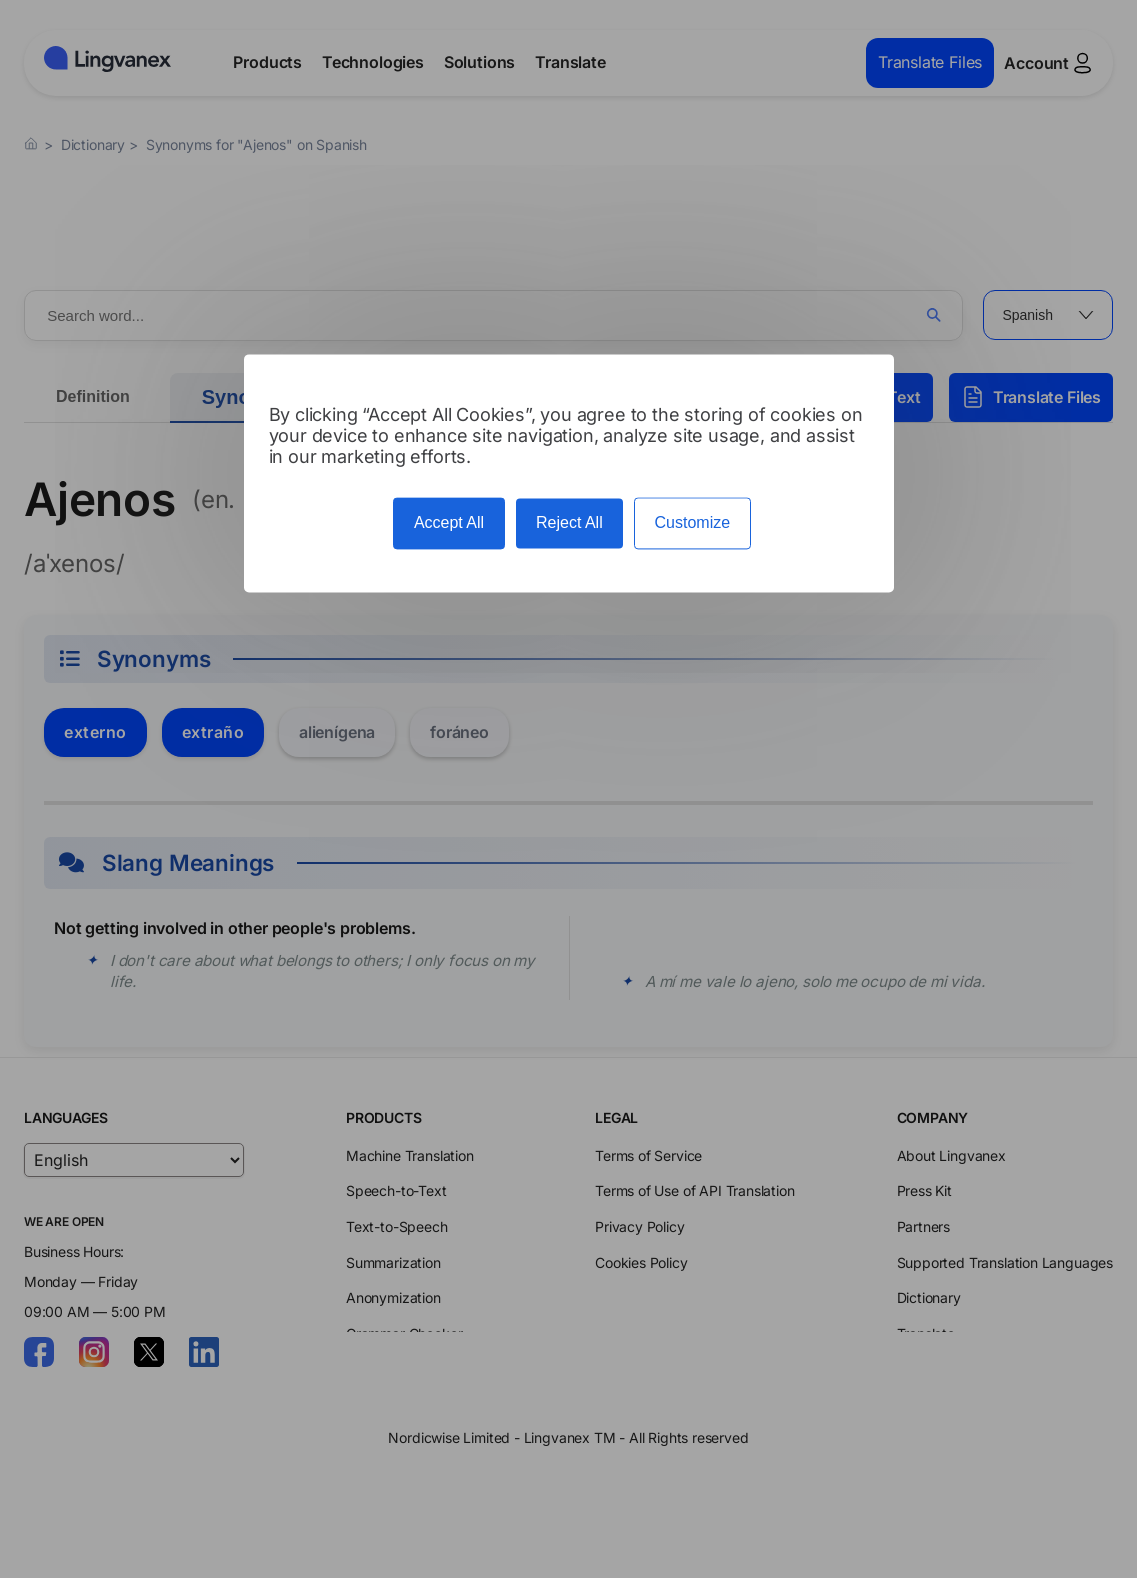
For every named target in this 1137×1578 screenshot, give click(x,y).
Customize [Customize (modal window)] (693, 523)
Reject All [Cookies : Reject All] (569, 523)
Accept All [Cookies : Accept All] (449, 523)
